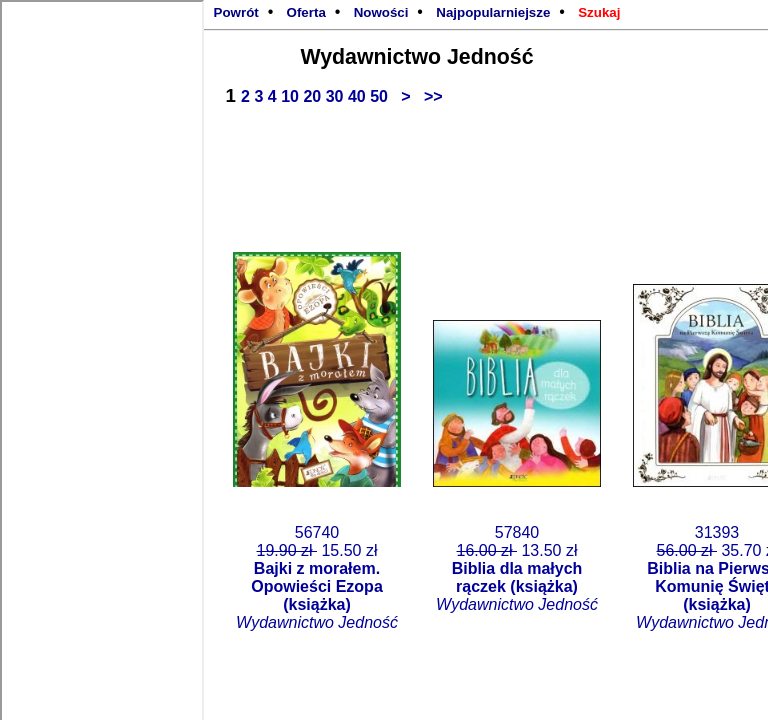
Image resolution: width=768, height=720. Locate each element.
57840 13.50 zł (517, 568)
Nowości (381, 12)
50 (381, 96)
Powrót (236, 12)
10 (292, 96)
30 (337, 96)
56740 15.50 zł (317, 577)
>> (429, 96)
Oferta (306, 12)
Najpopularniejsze (493, 12)
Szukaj (599, 12)
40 (359, 96)
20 (314, 96)
